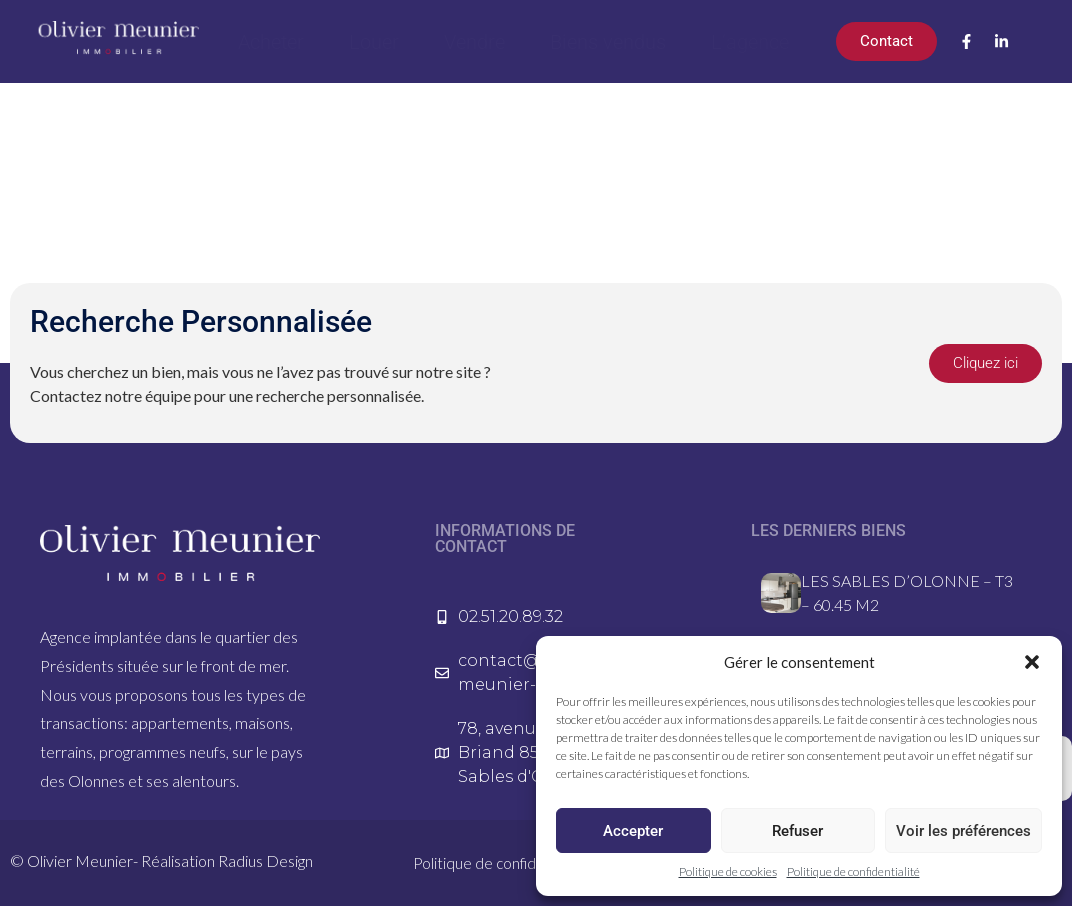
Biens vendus (608, 42)
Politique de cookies (728, 871)
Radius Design (265, 860)
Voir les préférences (963, 831)
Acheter (271, 42)
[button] (1032, 662)
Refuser (797, 831)
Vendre (474, 42)
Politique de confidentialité (853, 871)
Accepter (633, 831)
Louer (374, 42)
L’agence (750, 42)
